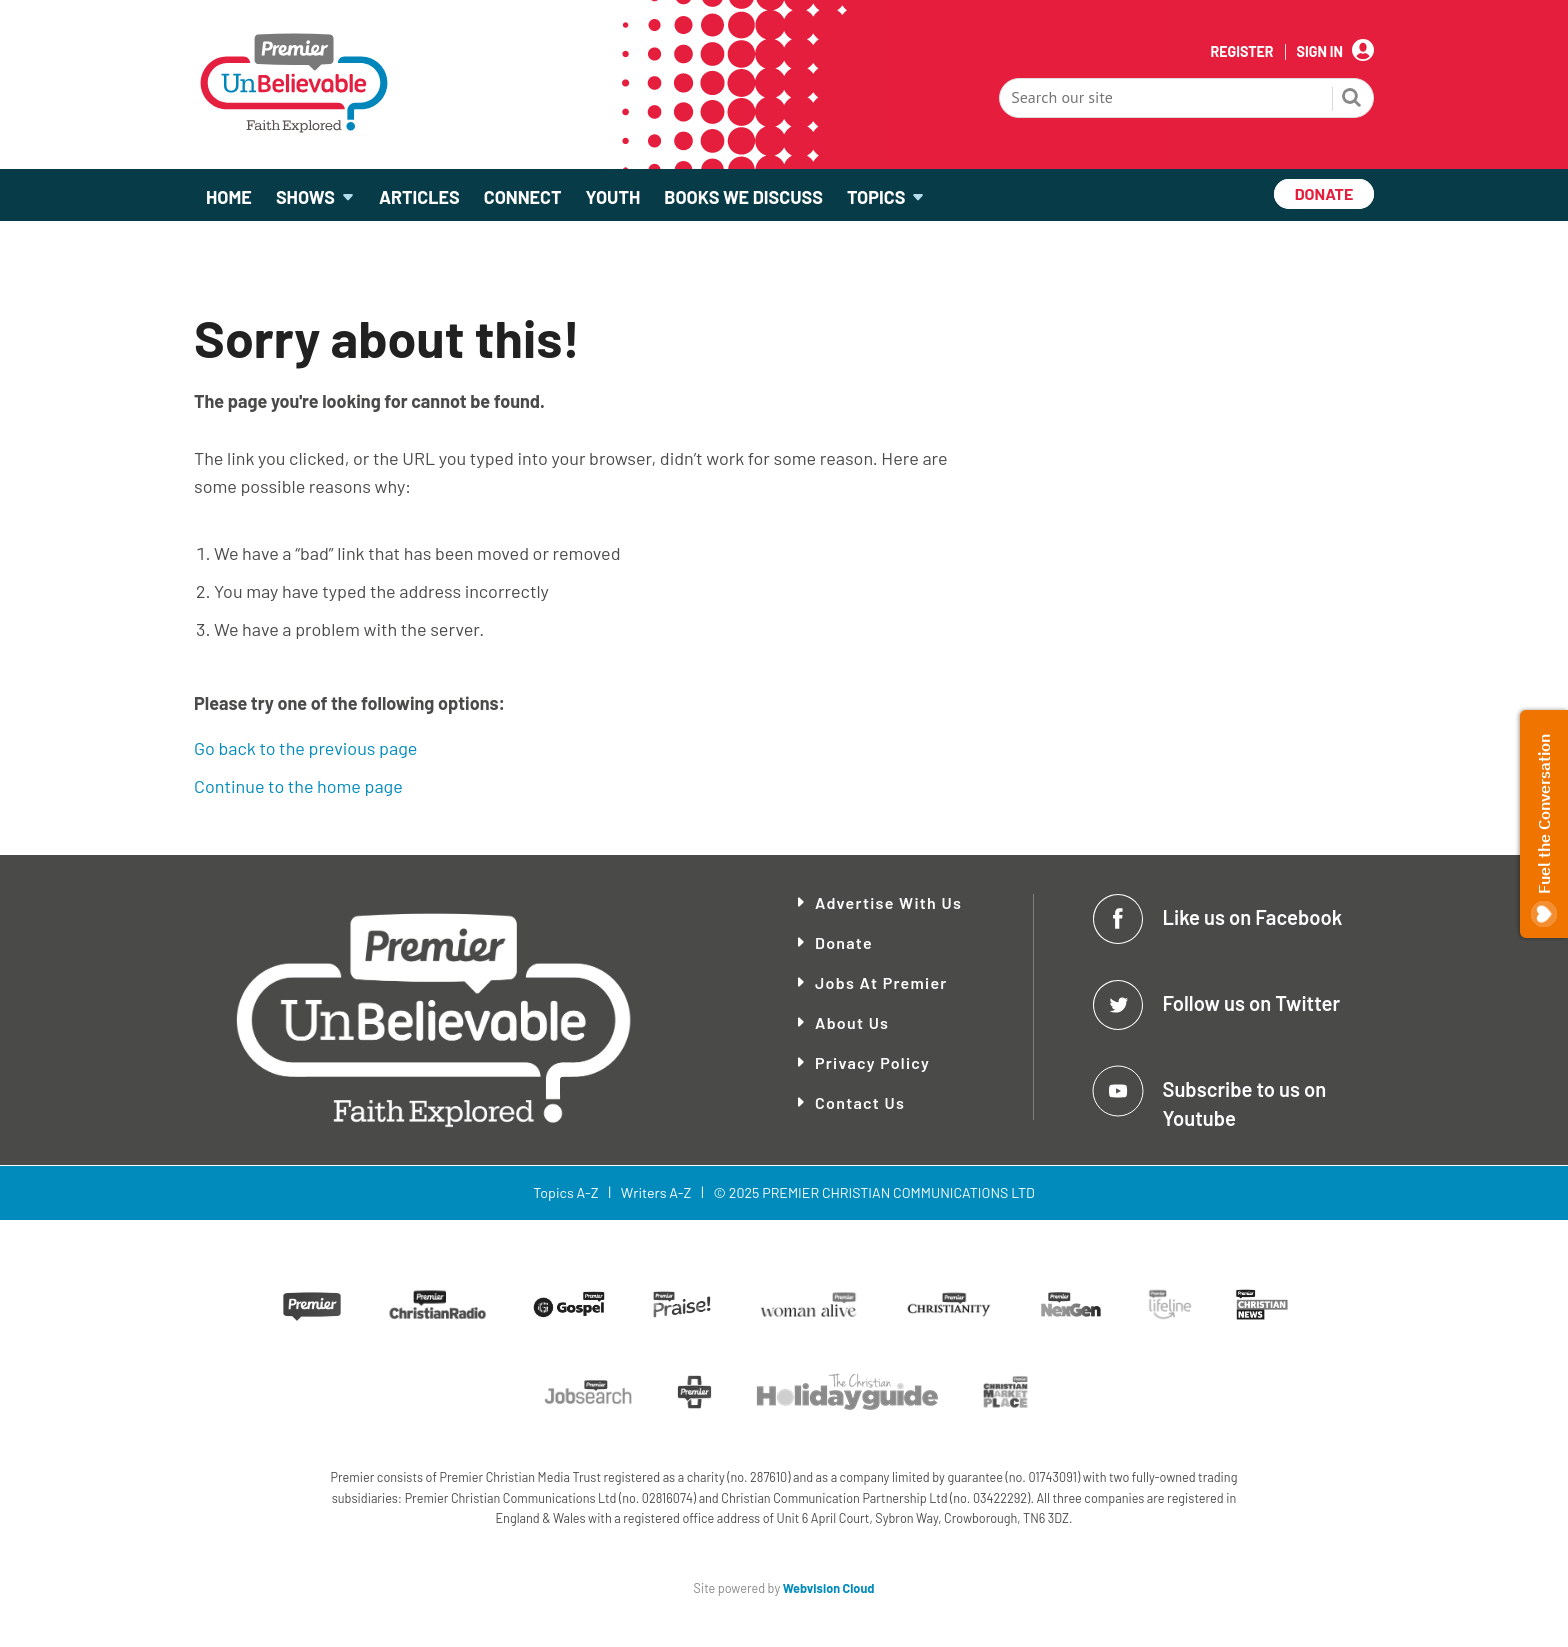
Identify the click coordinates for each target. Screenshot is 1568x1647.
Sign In (1320, 52)
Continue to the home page (298, 786)
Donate (844, 942)
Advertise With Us (888, 902)
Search (1352, 100)
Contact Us (860, 1102)
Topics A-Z (565, 1192)
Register (1241, 52)
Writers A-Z (656, 1192)
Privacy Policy (872, 1062)
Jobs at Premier (881, 982)
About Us (852, 1022)
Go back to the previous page (305, 748)
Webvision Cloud (829, 1588)
